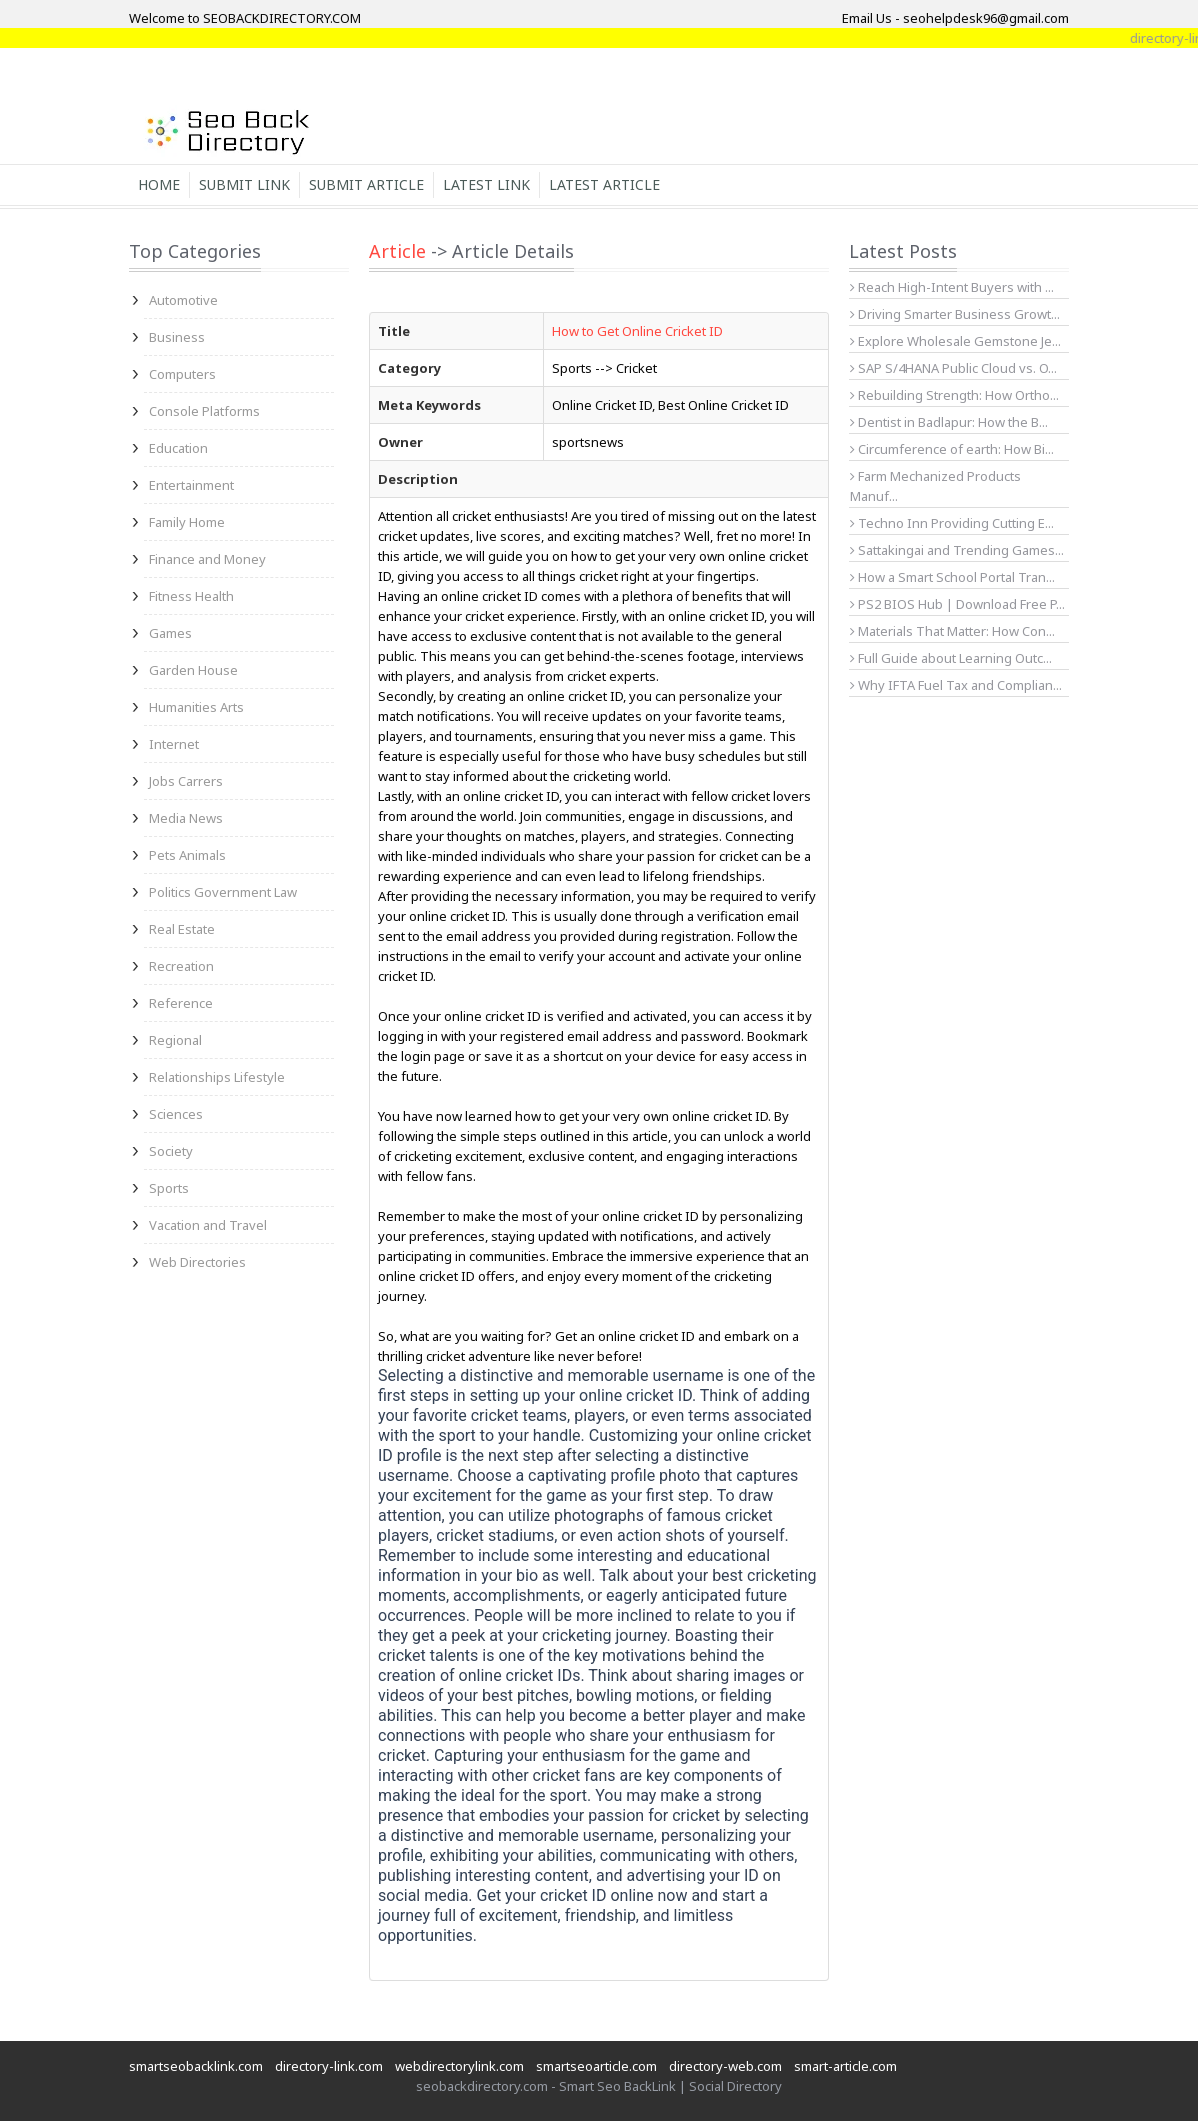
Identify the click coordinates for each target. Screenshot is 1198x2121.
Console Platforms (204, 411)
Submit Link (244, 184)
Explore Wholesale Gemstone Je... (955, 341)
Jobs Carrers (186, 781)
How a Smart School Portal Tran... (952, 577)
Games (170, 633)
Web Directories (197, 1262)
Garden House (193, 670)
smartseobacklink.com (196, 2066)
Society (171, 1151)
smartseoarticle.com (596, 2066)
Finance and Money (207, 559)
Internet (174, 744)
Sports (169, 1188)
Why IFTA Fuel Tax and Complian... (956, 685)
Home (159, 184)
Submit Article (366, 184)
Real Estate (182, 929)
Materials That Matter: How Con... (952, 631)
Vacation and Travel (208, 1225)
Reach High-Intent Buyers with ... (952, 287)
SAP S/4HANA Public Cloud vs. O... (953, 368)
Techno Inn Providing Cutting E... (952, 523)
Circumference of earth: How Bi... (952, 449)
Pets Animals (187, 855)
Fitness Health (191, 596)
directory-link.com (329, 2066)
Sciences (176, 1114)
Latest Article (604, 184)
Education (178, 448)
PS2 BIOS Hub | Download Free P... (957, 604)
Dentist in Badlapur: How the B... (949, 422)
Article (397, 251)
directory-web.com (725, 2066)
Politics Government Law (223, 892)
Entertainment (191, 485)
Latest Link (486, 184)
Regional (175, 1040)
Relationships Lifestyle (217, 1077)
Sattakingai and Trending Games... (957, 550)
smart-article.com (845, 2066)
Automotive (183, 300)
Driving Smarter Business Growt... (955, 314)
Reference (181, 1003)
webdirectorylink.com (459, 2066)
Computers (182, 374)
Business (177, 337)
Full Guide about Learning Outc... (951, 658)
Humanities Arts (196, 707)
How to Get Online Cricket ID (637, 331)
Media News (186, 818)
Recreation (181, 966)
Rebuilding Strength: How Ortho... (954, 395)
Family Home (187, 522)
